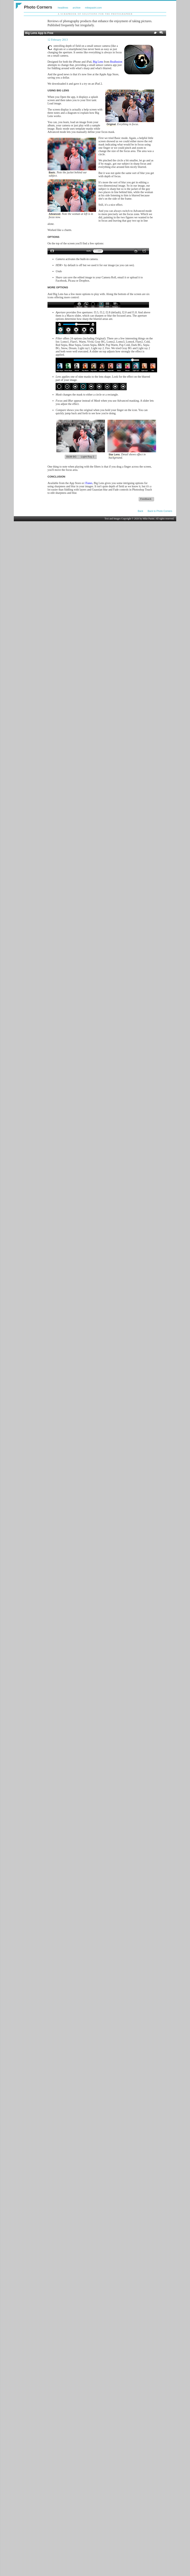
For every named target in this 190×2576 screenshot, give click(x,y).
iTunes (88, 483)
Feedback (145, 499)
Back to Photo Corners (160, 511)
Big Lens (98, 61)
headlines (63, 7)
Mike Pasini (148, 518)
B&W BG (71, 456)
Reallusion (116, 61)
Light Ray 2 (87, 456)
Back (140, 511)
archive (77, 7)
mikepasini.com (93, 7)
